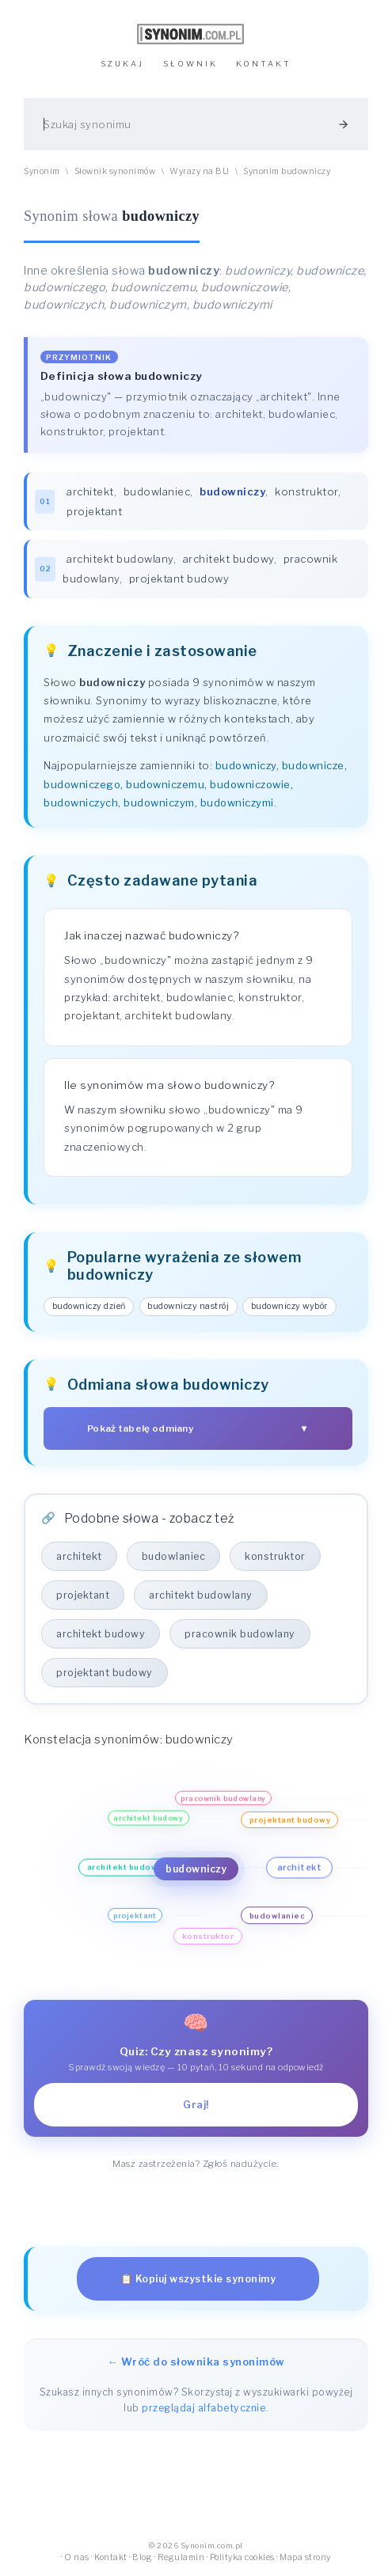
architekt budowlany (120, 558)
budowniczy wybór (289, 1306)
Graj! (196, 2105)
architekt (90, 491)
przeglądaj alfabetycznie (203, 2408)
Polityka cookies (242, 2557)
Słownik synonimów (115, 171)
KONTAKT (263, 63)
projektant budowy (179, 578)
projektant (94, 511)
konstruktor (306, 491)
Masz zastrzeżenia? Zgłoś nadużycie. (196, 2163)
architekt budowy (228, 558)
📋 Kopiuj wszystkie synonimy (198, 2279)
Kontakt (110, 2557)
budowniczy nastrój (188, 1306)
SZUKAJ (122, 63)
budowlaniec (157, 491)
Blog (142, 2557)
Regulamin (181, 2557)
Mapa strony (305, 2557)
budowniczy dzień (89, 1306)
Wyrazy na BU (199, 171)
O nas (76, 2557)
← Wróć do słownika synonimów (196, 2361)
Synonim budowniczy (286, 171)
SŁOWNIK (190, 63)
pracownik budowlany (240, 1634)
